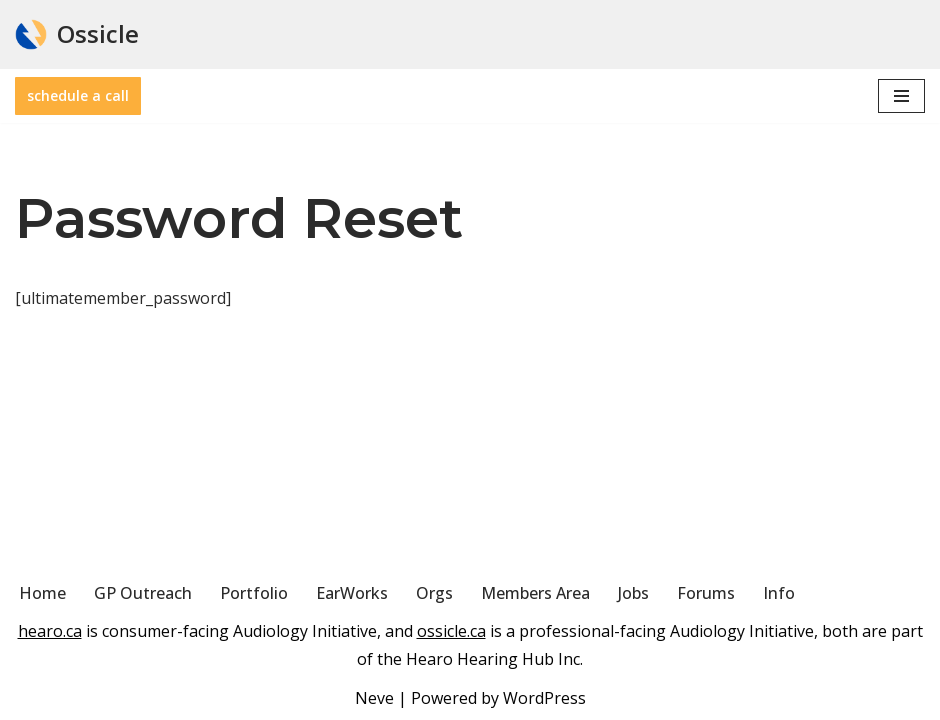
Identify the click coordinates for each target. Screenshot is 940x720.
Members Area (535, 593)
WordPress (544, 698)
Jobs (633, 593)
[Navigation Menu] (901, 96)
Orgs (434, 593)
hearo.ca (50, 631)
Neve (374, 698)
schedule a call (78, 95)
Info (779, 593)
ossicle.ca (451, 631)
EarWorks (352, 593)
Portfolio (254, 593)
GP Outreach (143, 593)
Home (42, 593)
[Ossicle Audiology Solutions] (77, 34)
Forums (706, 593)
